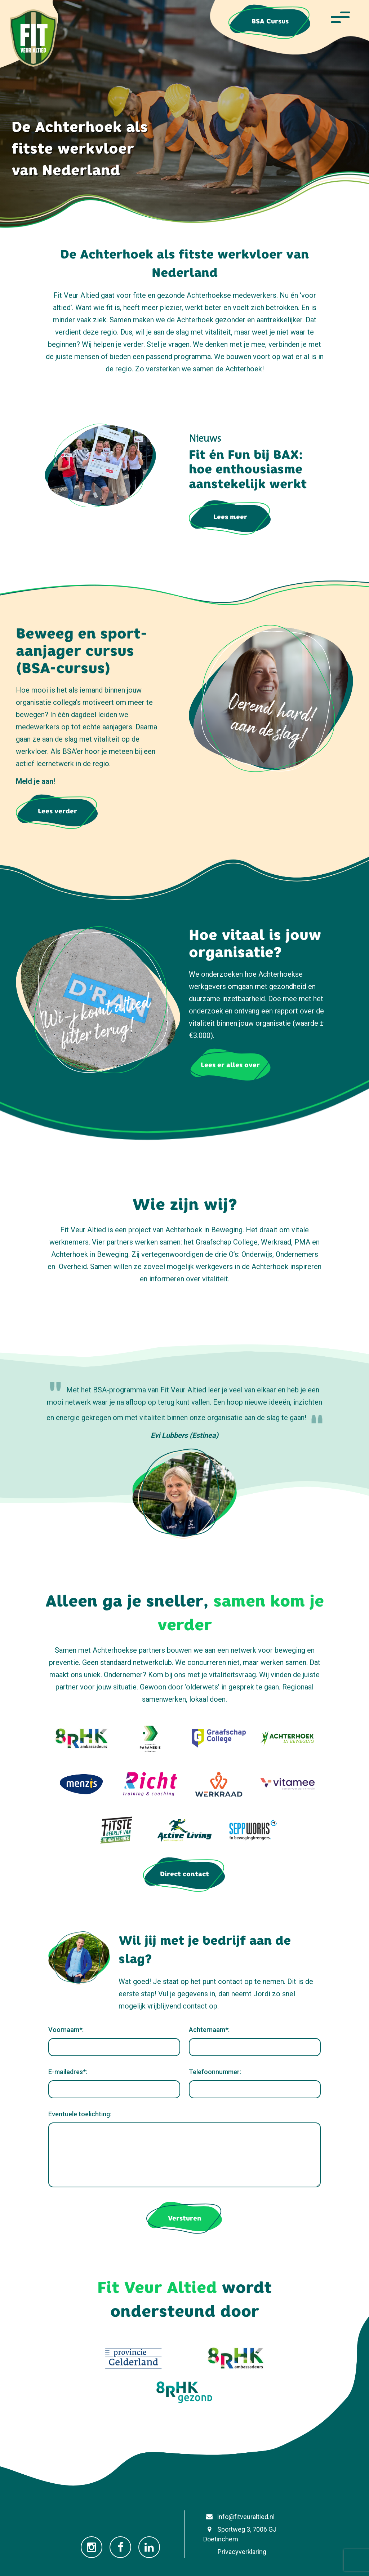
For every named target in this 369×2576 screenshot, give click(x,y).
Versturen (184, 2218)
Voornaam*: (66, 2029)
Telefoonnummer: (215, 2072)
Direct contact (184, 1874)
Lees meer (230, 517)
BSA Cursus (270, 21)
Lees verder (57, 811)
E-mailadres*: (67, 2072)
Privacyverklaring (234, 2551)
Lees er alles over (230, 1065)
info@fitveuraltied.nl (239, 2516)
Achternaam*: (209, 2029)
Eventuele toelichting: (79, 2114)
